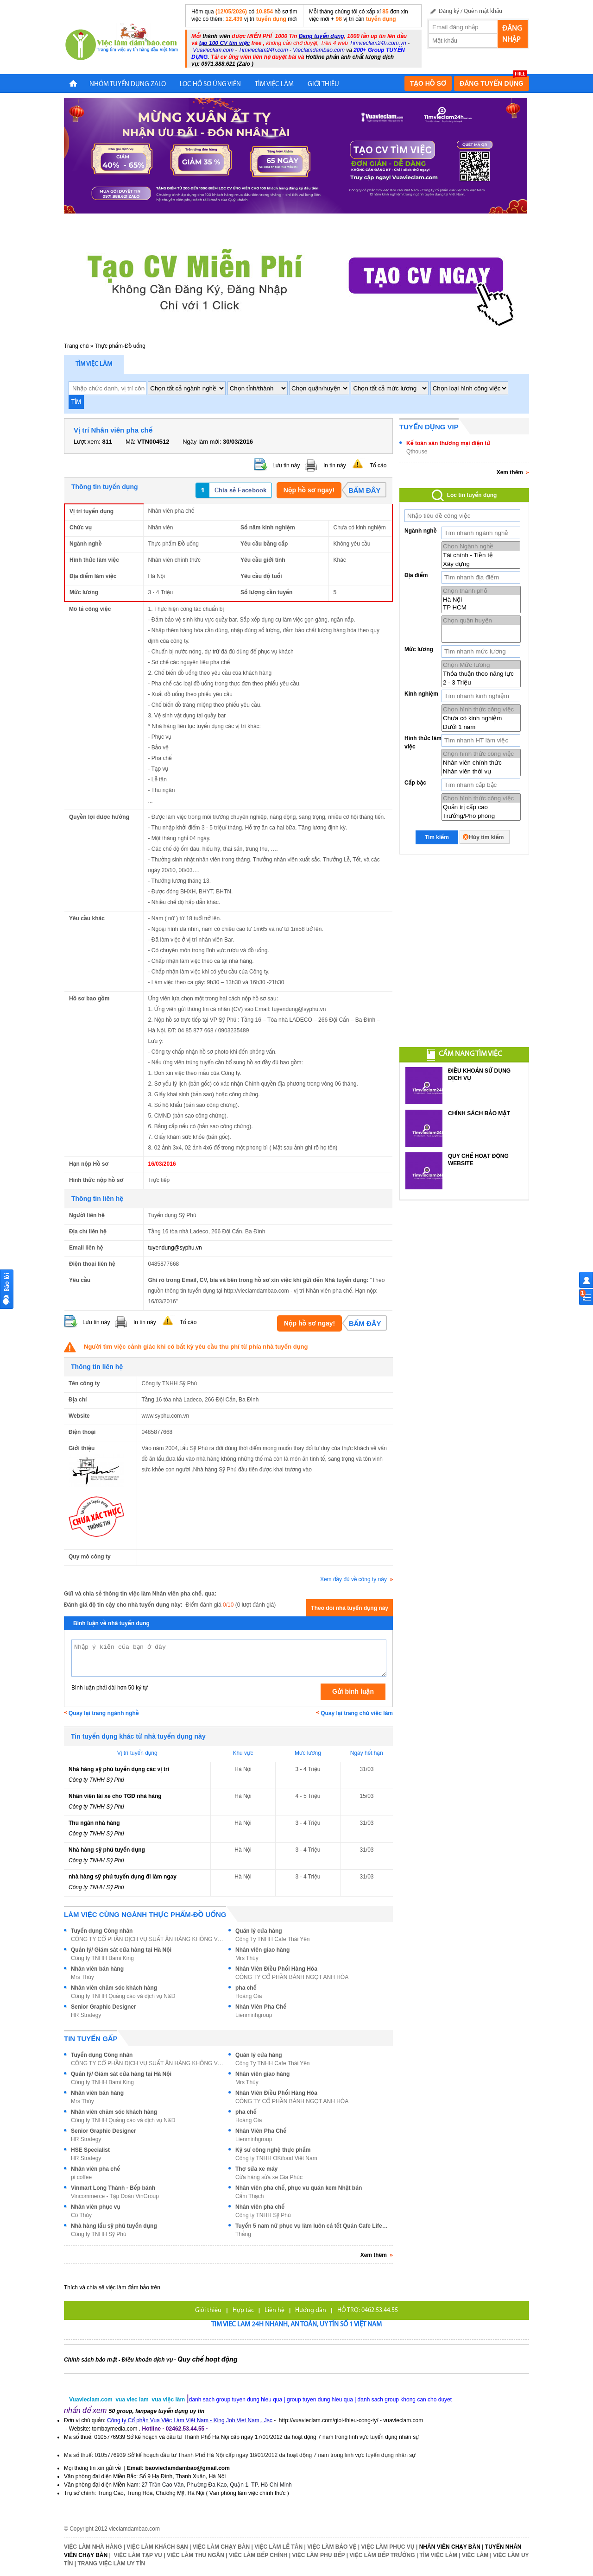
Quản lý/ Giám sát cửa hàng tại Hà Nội (121, 1950)
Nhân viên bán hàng (97, 1969)
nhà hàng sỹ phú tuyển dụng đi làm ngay (123, 1876)
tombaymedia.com (114, 2428)
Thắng (243, 2234)
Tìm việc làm (94, 364)
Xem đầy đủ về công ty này (356, 1579)
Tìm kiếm (437, 837)
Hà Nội (481, 599)
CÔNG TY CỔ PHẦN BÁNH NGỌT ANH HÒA (291, 1977)
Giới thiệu (208, 2310)
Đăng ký (449, 11)
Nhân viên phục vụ (95, 2207)
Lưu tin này (286, 465)
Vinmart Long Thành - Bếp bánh (113, 2188)
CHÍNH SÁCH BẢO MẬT (479, 1113)
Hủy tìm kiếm (486, 837)
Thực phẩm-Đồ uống (120, 346)
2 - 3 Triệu (481, 682)
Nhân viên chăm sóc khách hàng (114, 1988)
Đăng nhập (512, 34)
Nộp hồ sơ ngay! (309, 490)
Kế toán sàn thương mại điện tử (448, 443)
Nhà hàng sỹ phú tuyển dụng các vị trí (119, 1769)
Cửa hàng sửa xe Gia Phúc (269, 2177)
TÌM (76, 402)
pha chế (246, 1988)
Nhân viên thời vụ (481, 771)
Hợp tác (243, 2310)
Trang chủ (76, 346)
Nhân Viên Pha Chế (260, 2007)
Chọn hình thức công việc (481, 709)
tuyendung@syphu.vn (175, 1247)
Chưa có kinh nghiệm (481, 718)
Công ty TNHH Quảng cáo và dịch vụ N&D (123, 1996)
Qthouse (416, 451)
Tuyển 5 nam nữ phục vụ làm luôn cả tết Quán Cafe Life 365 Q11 (311, 2226)
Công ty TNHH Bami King (102, 1958)
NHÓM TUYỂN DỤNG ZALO (127, 84)
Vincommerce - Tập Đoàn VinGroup (115, 2196)
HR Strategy (86, 2015)
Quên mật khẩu (483, 11)
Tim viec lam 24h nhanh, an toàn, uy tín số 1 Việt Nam (296, 2324)
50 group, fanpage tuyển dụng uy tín (157, 2411)
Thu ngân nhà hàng (94, 1823)
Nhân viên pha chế (95, 2169)
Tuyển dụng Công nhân (101, 1931)
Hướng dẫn (310, 2310)
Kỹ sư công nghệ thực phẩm (272, 2150)
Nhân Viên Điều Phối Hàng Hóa (276, 1969)
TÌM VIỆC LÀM (274, 84)
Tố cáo (378, 465)
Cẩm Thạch (249, 2196)
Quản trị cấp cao (481, 807)
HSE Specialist (90, 2150)
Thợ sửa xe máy (256, 2169)
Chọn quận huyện (481, 620)
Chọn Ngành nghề (481, 546)
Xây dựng (481, 563)
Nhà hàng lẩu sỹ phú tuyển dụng (114, 2226)
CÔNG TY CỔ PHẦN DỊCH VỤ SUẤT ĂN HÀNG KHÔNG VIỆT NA (147, 1939)
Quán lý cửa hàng (258, 1931)
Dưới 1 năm (481, 727)
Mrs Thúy (247, 1958)
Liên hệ (274, 2310)
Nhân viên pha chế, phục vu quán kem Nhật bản (298, 2188)
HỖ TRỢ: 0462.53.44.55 (367, 2310)
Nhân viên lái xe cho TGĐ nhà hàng (115, 1796)
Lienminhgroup (253, 2015)
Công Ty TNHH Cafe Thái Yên (272, 1939)
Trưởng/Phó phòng (481, 815)
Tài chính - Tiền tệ (481, 555)
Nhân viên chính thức (481, 762)
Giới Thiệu (323, 84)
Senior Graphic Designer (103, 2007)
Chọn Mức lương (481, 664)
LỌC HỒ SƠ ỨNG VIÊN (210, 84)
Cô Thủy (81, 2215)
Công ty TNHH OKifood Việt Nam (276, 2158)
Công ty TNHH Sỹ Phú (96, 1780)
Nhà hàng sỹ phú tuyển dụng (107, 1850)
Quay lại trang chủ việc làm (357, 1713)
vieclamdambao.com (134, 2529)
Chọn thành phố (481, 590)
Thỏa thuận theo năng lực (481, 673)
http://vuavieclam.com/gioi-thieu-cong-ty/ (329, 2420)
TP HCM (481, 607)
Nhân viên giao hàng (262, 1950)
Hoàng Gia (248, 1996)
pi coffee (81, 2177)
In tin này (334, 465)
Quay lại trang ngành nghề (104, 1713)
